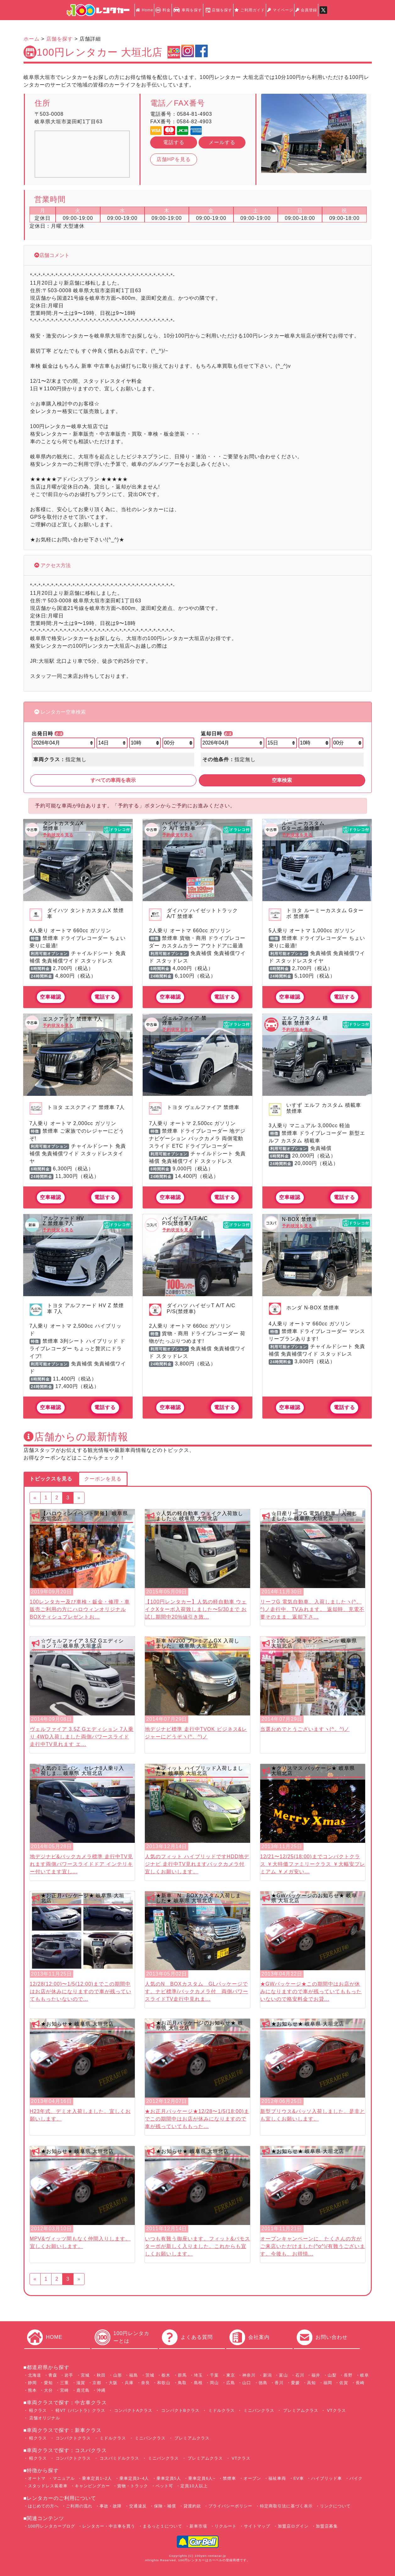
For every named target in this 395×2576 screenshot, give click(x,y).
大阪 (113, 2382)
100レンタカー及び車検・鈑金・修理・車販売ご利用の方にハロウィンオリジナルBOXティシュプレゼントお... (80, 1609)
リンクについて (335, 2506)
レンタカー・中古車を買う (108, 2526)
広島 (230, 2382)
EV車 (299, 2478)
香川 (279, 2382)
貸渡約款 (192, 2506)
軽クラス (37, 2410)
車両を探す (187, 10)
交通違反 (138, 2506)
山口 (246, 2382)
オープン (252, 2478)
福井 (315, 2375)
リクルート (226, 2526)
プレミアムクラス (300, 2410)
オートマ (37, 2478)
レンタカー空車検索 (62, 712)
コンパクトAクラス (132, 2410)
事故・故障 (111, 2506)
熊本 (32, 2390)
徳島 (263, 2382)
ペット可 (164, 2486)
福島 (133, 2375)
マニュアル (64, 2478)
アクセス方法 (55, 565)
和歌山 (163, 2382)
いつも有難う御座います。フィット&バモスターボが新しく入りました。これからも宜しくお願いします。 (197, 2246)
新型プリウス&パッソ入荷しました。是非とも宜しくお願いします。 (312, 2115)
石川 (299, 2375)
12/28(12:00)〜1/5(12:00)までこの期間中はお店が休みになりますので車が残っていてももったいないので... (80, 1991)
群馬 (182, 2375)
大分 (48, 2390)
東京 (230, 2375)
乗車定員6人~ (202, 2478)
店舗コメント (54, 255)
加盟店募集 (327, 2526)
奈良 (145, 2382)
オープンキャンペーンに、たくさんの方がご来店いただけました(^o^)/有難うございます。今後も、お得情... (312, 2246)
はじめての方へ (43, 2506)
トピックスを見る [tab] (51, 1478)
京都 (96, 2382)
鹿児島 (83, 2390)
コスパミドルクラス (119, 2458)
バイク (356, 2478)
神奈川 (248, 2375)
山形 (117, 2375)
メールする (222, 142)
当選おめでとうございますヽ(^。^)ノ (305, 1729)
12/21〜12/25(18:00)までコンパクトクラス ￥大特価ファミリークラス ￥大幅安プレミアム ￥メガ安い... (312, 1864)
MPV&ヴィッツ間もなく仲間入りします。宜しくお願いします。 (80, 2242)
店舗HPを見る (173, 159)
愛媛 (295, 2382)
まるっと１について (162, 2526)
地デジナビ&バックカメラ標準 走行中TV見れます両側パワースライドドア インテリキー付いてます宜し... (81, 1864)
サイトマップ (257, 2526)
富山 (283, 2375)
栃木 (166, 2375)
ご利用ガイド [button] (249, 10)
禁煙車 (229, 2478)
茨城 (149, 2375)
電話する (173, 142)
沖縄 (101, 2390)
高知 (311, 2382)
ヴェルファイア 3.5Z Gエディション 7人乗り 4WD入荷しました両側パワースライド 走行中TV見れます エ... (82, 1736)
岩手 (68, 2375)
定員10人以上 (193, 2486)
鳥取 (182, 2382)
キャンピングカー (92, 2486)
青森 (52, 2375)
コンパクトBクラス (179, 2410)
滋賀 (80, 2382)
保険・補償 (165, 2506)
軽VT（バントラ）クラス (80, 2410)
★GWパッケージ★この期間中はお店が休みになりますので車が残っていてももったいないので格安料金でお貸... (311, 1991)
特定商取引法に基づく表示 (286, 2506)
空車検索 (282, 780)
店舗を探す (218, 10)
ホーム (32, 39)
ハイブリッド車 (326, 2478)
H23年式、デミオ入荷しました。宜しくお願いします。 (80, 2115)
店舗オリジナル (44, 2418)
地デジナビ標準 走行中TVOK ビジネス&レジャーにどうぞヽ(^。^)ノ (196, 1732)
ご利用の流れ (79, 2506)
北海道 (34, 2375)
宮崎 (64, 2390)
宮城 (85, 2375)
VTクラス (336, 2410)
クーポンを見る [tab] (103, 1478)
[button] (269, 133)
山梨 (332, 2375)
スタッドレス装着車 (48, 2486)
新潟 (267, 2375)
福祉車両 (277, 2478)
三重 (64, 2382)
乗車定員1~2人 (97, 2478)
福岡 (327, 2382)
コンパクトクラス (72, 2438)
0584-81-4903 (194, 114)
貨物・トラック (132, 2486)
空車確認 (50, 997)
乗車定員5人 (168, 2478)
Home (144, 10)
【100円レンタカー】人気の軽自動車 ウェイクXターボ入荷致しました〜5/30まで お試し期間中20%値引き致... (196, 1609)
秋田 (101, 2375)
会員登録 (306, 10)
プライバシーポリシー (230, 2506)
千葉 (214, 2375)
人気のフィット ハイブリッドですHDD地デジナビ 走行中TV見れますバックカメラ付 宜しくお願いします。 (197, 1864)
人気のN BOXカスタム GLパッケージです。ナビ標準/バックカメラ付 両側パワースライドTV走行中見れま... (196, 1991)
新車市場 (198, 2526)
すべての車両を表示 (113, 780)
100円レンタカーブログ (51, 2526)
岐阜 (364, 2375)
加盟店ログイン (293, 2526)
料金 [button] (162, 10)
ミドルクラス (221, 2410)
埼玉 (198, 2375)
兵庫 (129, 2382)
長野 (348, 2375)
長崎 (360, 2382)
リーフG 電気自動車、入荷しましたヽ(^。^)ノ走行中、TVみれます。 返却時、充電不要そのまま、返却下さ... (312, 1609)
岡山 (214, 2382)
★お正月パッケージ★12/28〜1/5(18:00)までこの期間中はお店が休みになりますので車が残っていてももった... (197, 2119)
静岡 (32, 2382)
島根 (198, 2382)
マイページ (280, 10)
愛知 (48, 2382)
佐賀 (343, 2382)
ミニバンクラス (258, 2410)
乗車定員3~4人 (134, 2478)
